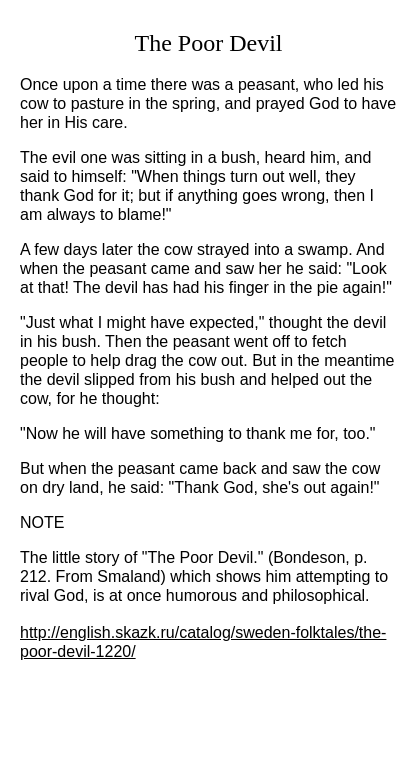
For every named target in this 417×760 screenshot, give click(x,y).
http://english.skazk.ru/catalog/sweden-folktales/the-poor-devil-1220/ (203, 642)
